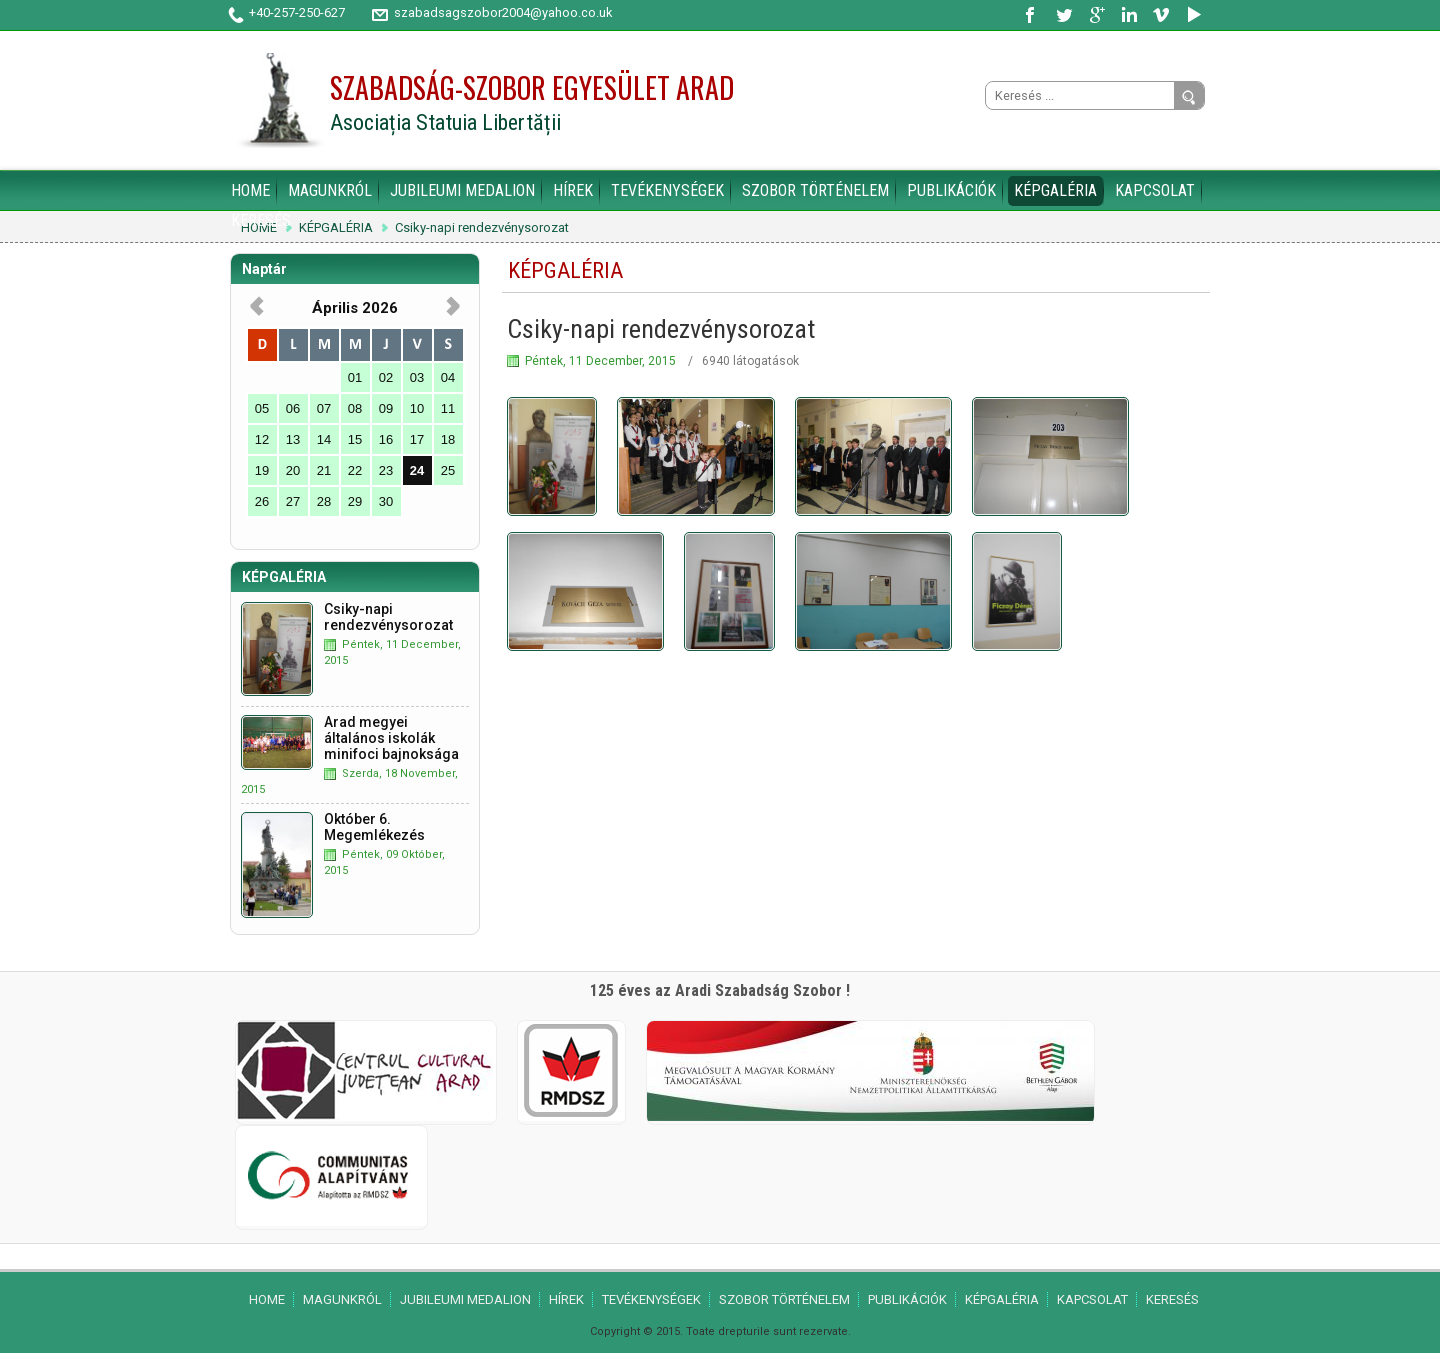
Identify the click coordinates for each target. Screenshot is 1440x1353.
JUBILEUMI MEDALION (462, 190)
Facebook (1033, 15)
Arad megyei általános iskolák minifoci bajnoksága (391, 738)
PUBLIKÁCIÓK (951, 190)
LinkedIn (1129, 15)
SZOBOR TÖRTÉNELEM (815, 190)
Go (1189, 97)
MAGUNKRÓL (330, 190)
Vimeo (1161, 15)
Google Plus (1097, 15)
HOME (250, 190)
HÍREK (573, 190)
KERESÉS (261, 220)
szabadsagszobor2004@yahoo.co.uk (503, 12)
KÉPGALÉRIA (1055, 190)
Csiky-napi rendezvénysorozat (482, 228)
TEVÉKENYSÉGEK (667, 190)
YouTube (1193, 15)
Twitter (1065, 15)
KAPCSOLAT (1155, 190)
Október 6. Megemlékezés (374, 827)
